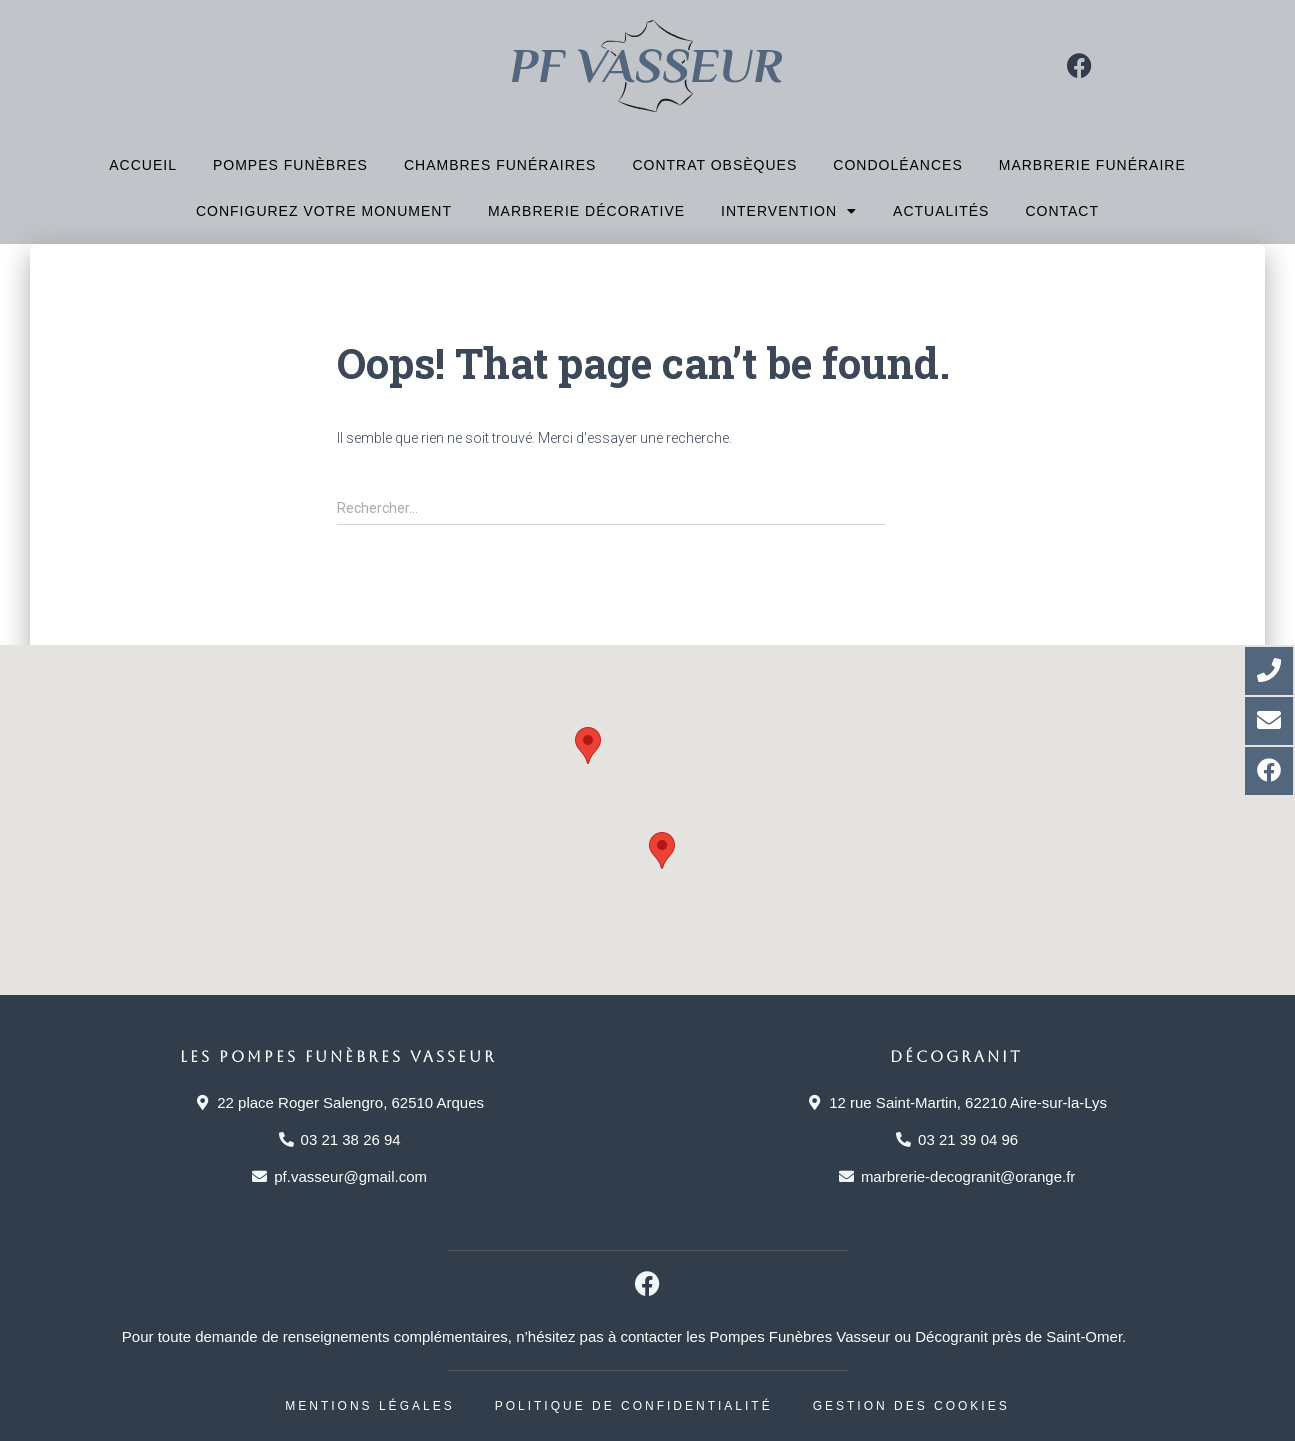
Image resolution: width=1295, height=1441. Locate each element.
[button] (588, 745)
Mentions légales (369, 1406)
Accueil (143, 165)
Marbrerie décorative (586, 211)
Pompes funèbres (290, 165)
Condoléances (897, 165)
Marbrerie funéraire (1092, 165)
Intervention (789, 211)
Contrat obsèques (714, 165)
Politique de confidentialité (634, 1406)
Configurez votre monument (324, 211)
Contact (1062, 211)
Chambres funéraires (500, 165)
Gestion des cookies (911, 1406)
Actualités (941, 211)
